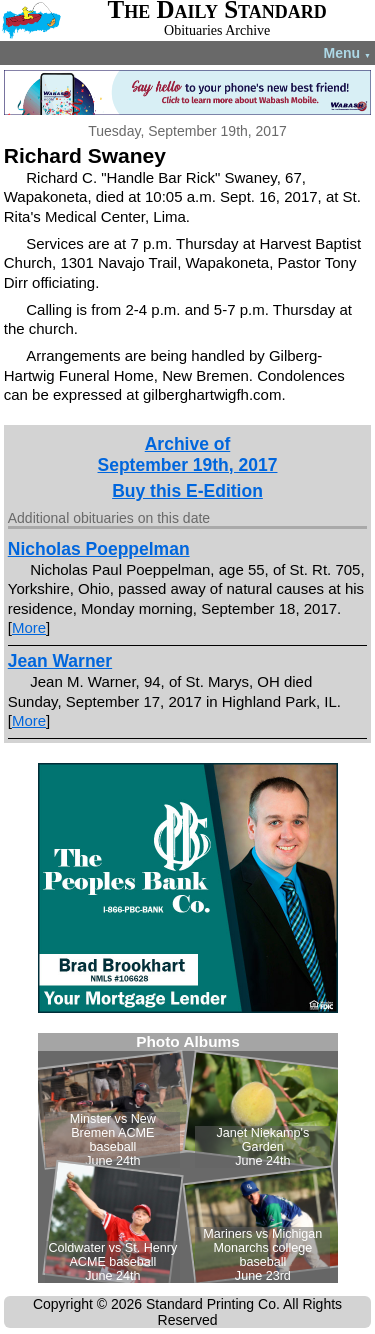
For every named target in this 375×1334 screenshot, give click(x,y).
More (29, 627)
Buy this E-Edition (187, 491)
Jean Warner (60, 661)
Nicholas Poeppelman (99, 549)
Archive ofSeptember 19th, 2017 (188, 454)
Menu (347, 53)
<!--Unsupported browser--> (188, 1158)
